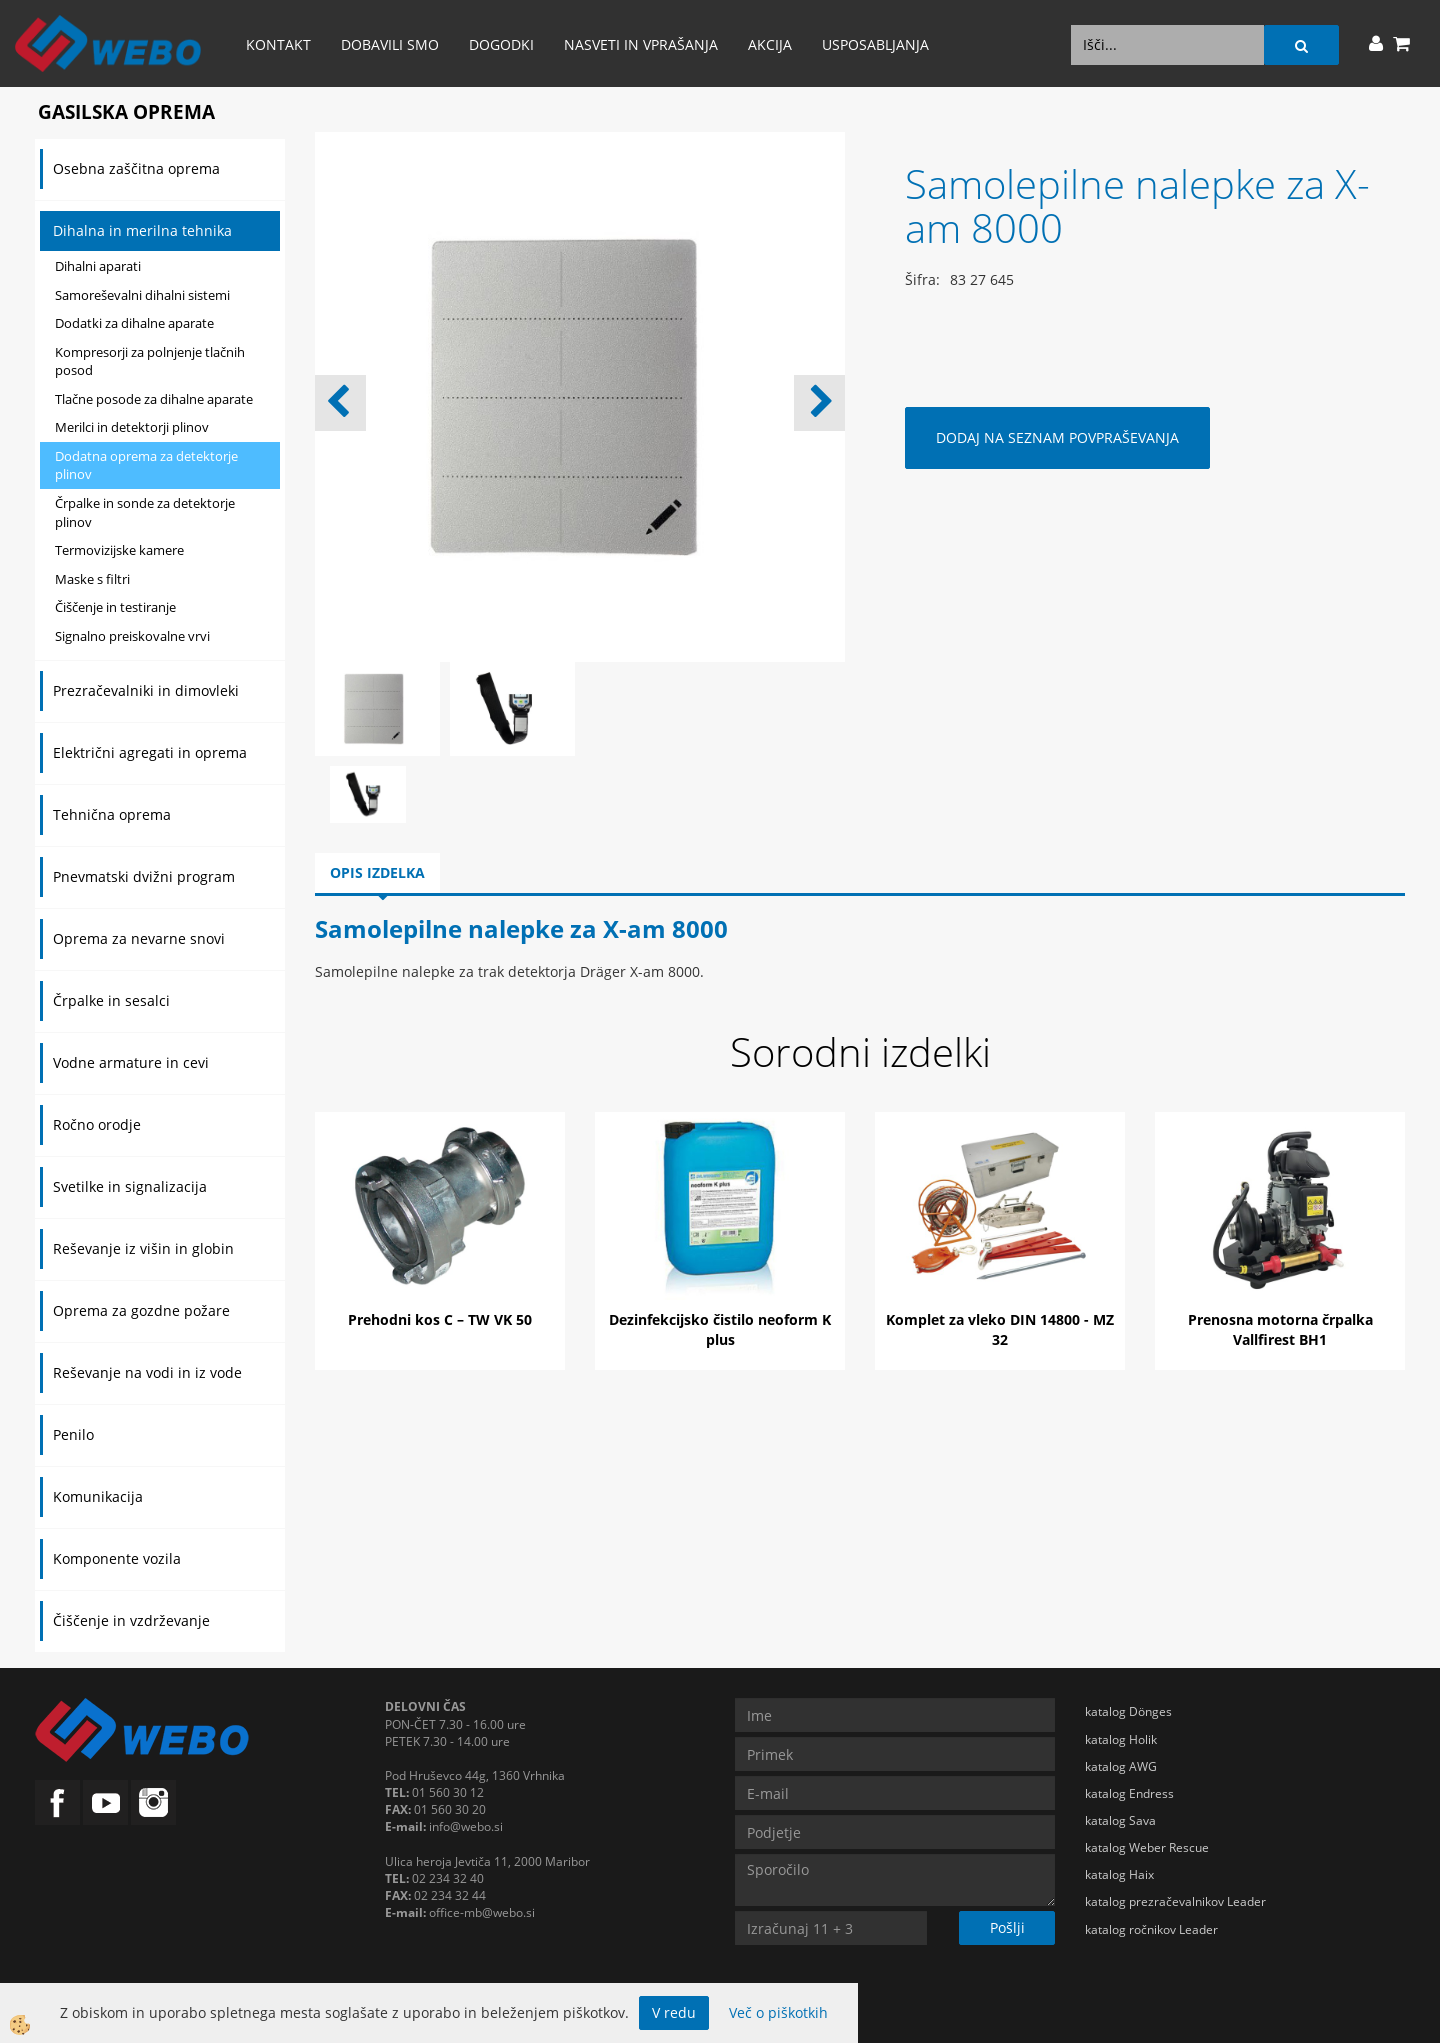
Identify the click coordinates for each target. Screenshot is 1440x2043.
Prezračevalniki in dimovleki (146, 690)
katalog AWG (1121, 1766)
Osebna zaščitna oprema (136, 168)
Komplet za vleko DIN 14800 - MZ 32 (1000, 1329)
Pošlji (1007, 1927)
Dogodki (501, 44)
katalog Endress (1129, 1793)
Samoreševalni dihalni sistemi (142, 295)
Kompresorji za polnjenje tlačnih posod (150, 361)
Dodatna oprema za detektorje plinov (146, 465)
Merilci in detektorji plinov (132, 427)
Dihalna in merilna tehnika (142, 230)
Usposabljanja (875, 44)
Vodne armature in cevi (131, 1062)
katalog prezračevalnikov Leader (1175, 1901)
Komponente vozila (117, 1558)
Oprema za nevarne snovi (139, 938)
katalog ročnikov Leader (1151, 1929)
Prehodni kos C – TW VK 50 (440, 1319)
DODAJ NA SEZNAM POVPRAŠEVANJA (1057, 437)
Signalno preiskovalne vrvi (132, 636)
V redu (674, 2012)
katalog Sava (1120, 1820)
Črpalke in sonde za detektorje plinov (145, 512)
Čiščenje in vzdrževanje (131, 1620)
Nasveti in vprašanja (641, 44)
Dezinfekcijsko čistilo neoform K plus (720, 1329)
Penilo (73, 1434)
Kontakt (278, 44)
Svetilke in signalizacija (130, 1186)
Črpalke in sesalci (111, 1000)
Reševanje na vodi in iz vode (147, 1372)
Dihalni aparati (98, 266)
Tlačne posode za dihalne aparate (154, 399)
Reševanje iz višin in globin (143, 1248)
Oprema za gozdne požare (141, 1310)
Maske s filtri (92, 579)
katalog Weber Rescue (1147, 1847)
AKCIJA (770, 44)
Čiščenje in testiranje (115, 607)
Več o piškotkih (778, 2012)
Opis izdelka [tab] (377, 872)
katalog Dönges (1128, 1711)
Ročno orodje (97, 1124)
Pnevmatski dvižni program (144, 876)
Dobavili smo (390, 44)
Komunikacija (98, 1496)
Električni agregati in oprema (150, 752)
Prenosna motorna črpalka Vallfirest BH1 (1280, 1329)
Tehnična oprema (112, 814)
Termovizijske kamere (119, 550)
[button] (819, 403)
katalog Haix (1119, 1874)
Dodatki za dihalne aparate (134, 323)
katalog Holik (1121, 1739)
